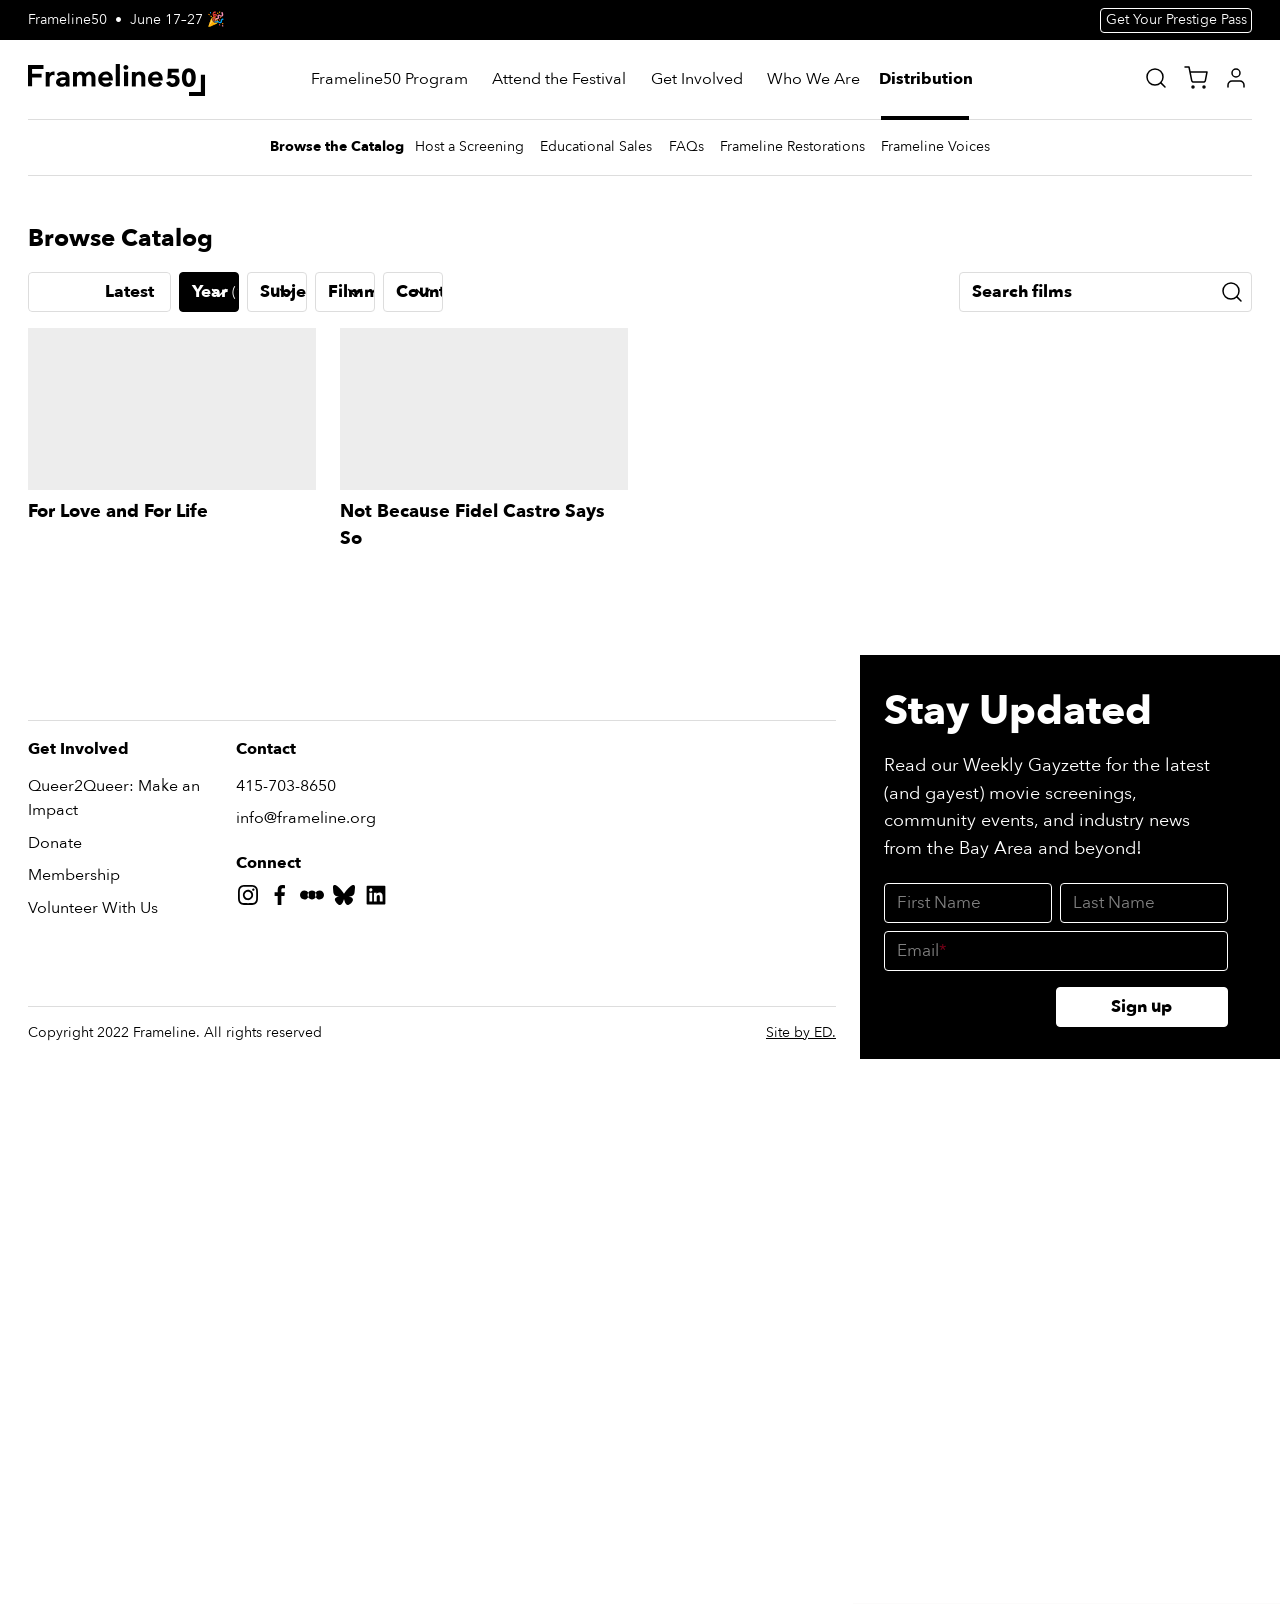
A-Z (58, 1059)
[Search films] (1105, 1060)
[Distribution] (926, 80)
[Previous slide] (44, 615)
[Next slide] (1236, 615)
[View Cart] (1196, 78)
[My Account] (1236, 78)
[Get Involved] (697, 80)
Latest (129, 1059)
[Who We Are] (813, 80)
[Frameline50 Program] (389, 80)
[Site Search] (1156, 78)
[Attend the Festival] (559, 80)
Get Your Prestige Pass (1176, 19)
